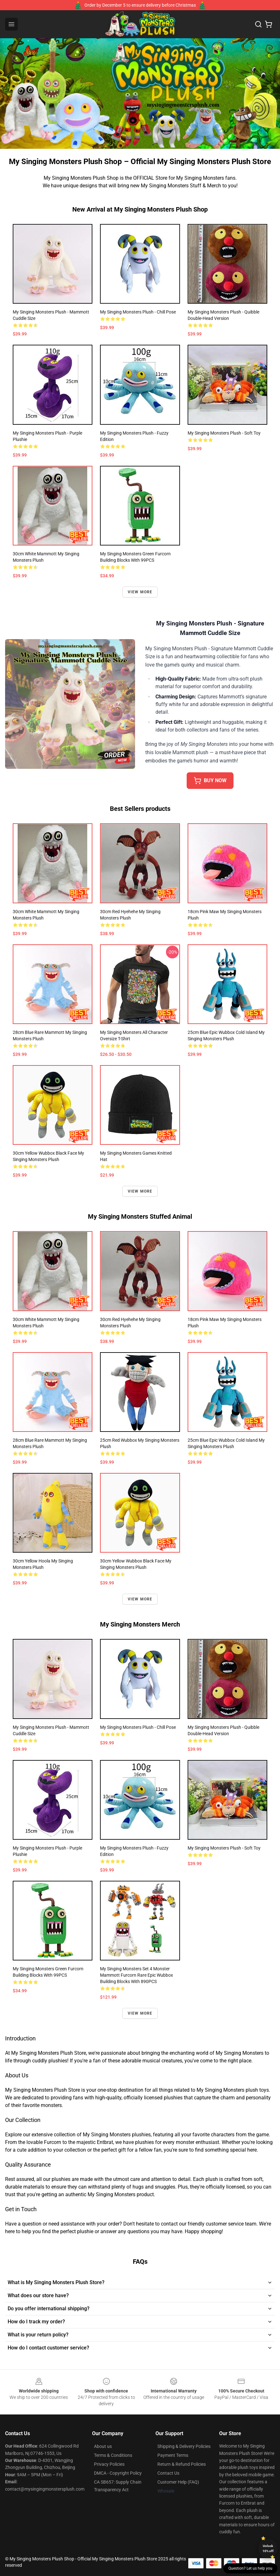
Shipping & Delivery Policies (184, 2446)
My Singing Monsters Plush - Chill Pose (138, 311)
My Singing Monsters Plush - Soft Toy (224, 433)
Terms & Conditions (113, 2455)
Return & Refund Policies (181, 2464)
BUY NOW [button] (210, 780)
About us (103, 2446)
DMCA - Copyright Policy (118, 2473)
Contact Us (168, 2473)
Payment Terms (172, 2455)
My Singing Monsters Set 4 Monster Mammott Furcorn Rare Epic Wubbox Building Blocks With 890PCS (136, 1975)
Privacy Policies (109, 2464)
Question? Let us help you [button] (250, 2568)
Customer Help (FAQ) (178, 2482)
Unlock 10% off (268, 2548)
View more (140, 592)
